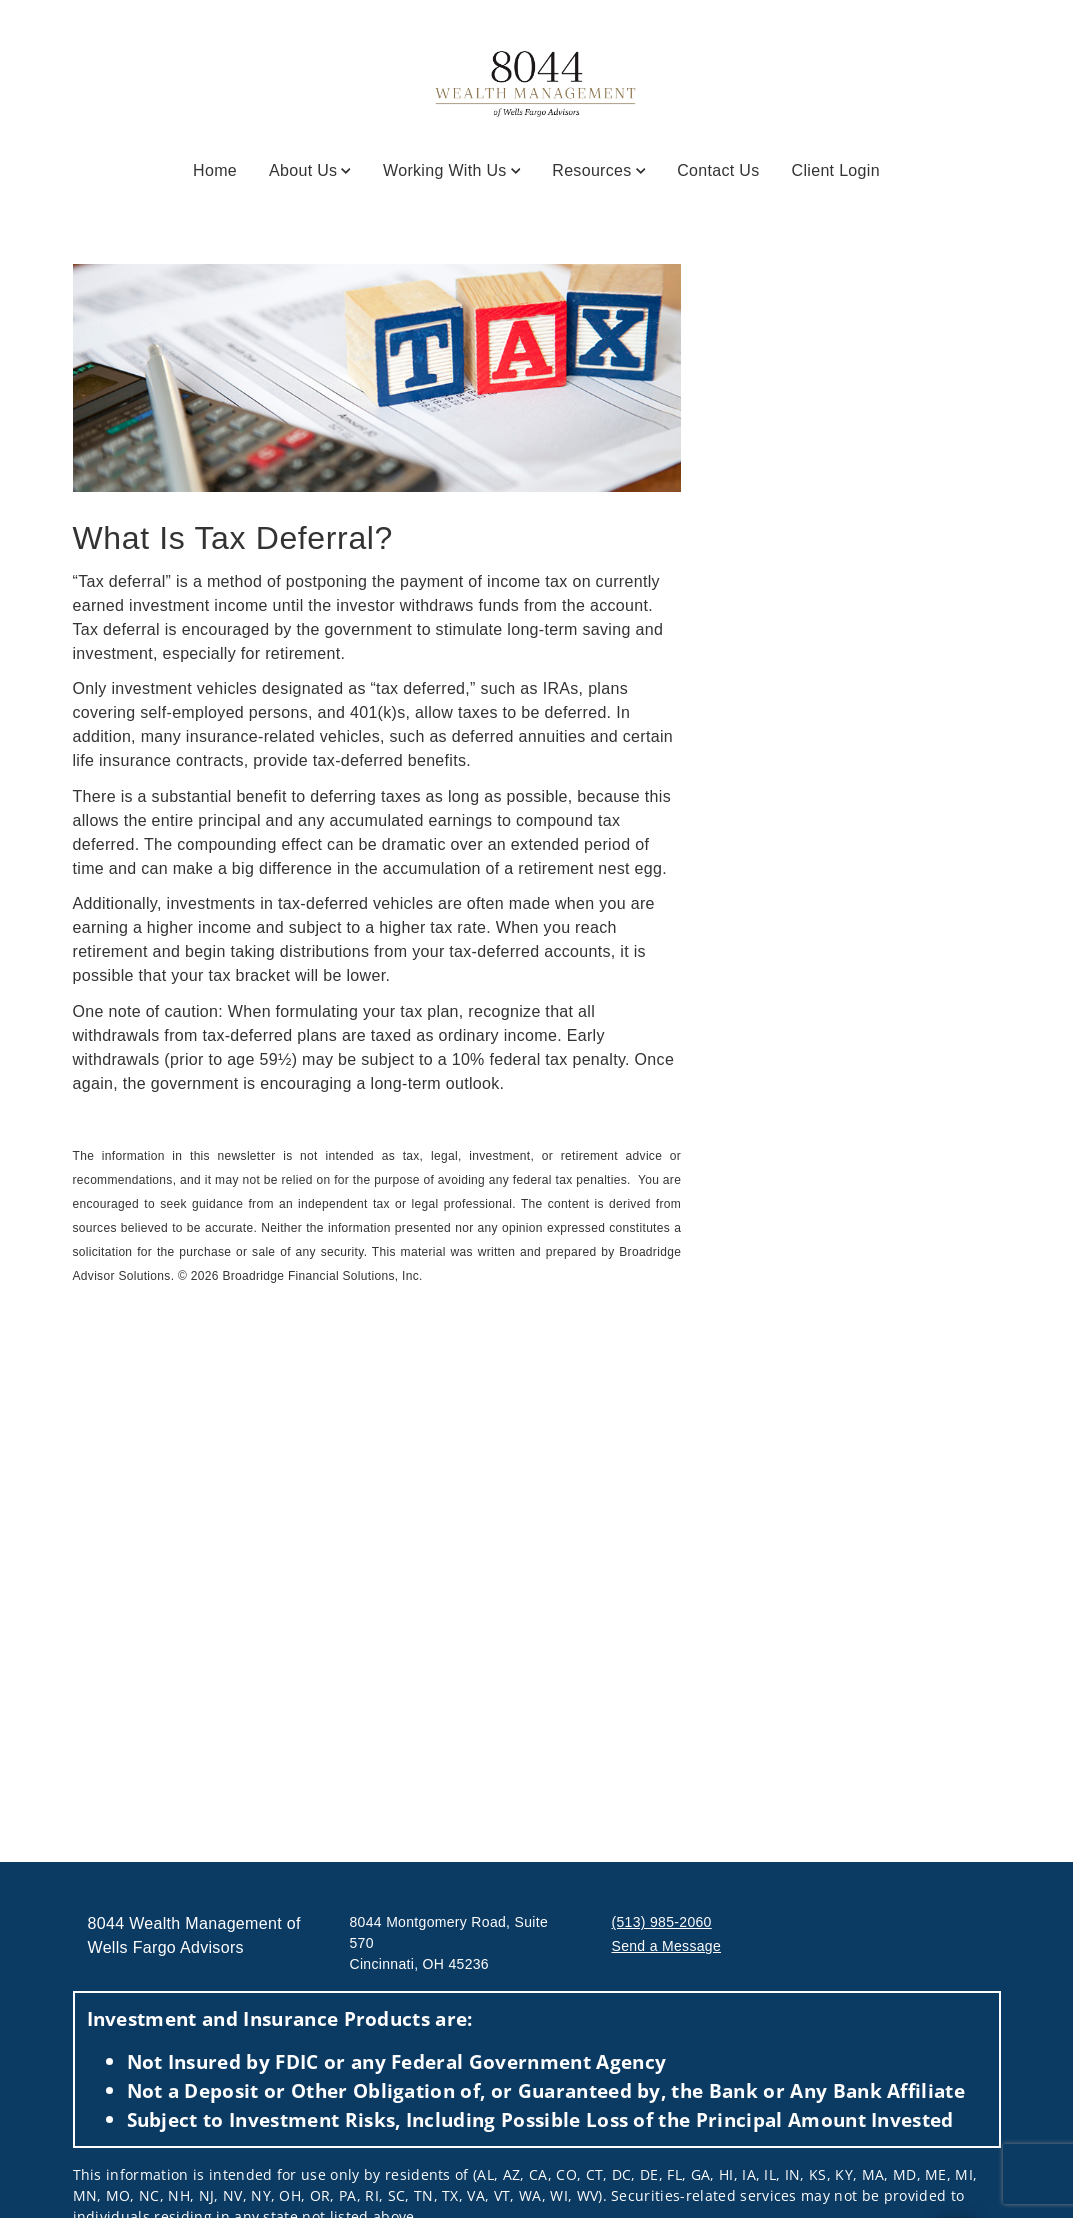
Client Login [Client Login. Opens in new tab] (836, 170)
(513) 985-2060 (662, 1922)
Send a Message (667, 1946)
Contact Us (718, 170)
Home (215, 170)
